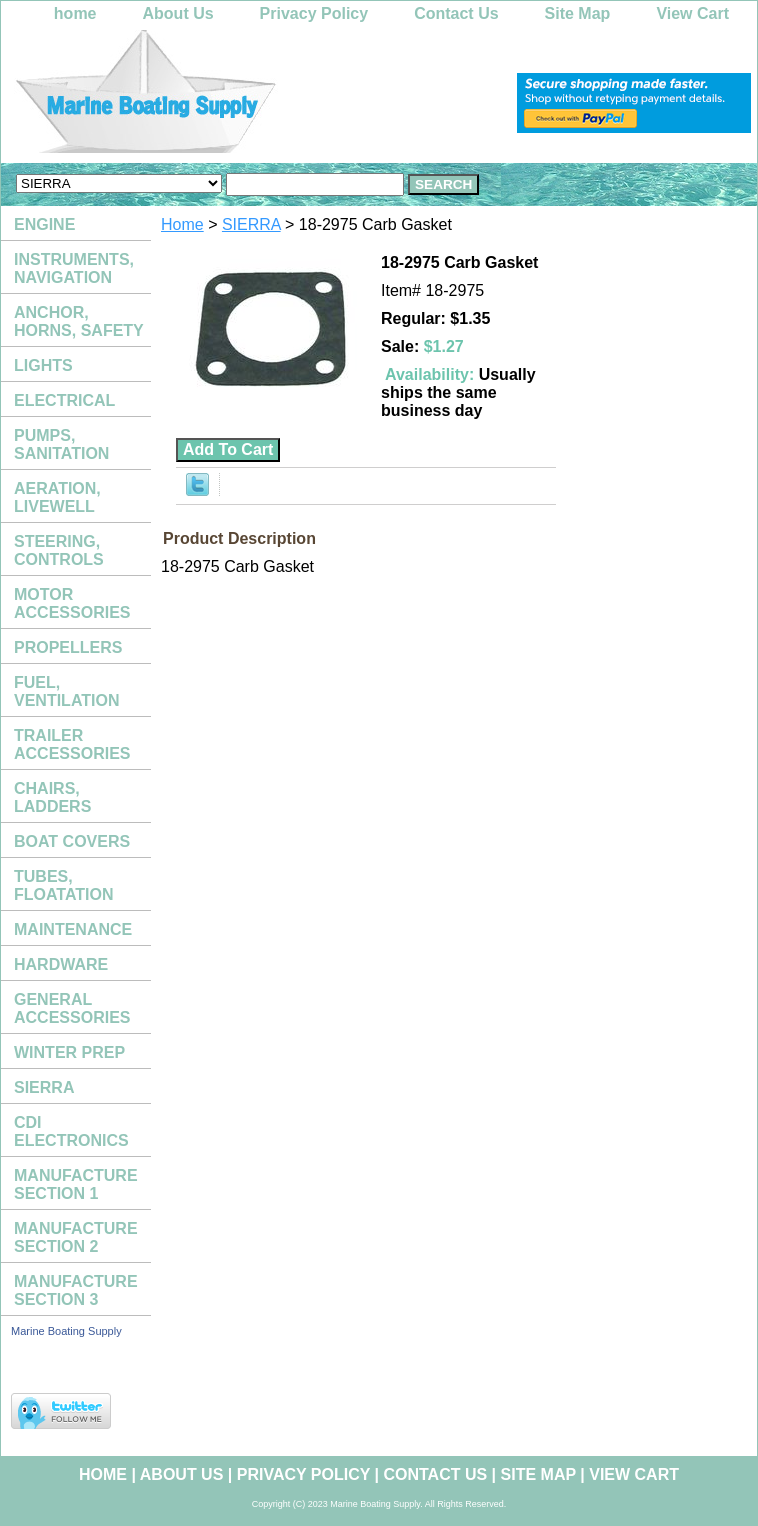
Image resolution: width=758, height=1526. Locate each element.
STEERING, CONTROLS (59, 550)
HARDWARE (61, 964)
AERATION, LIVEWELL (57, 497)
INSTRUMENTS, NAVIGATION (74, 268)
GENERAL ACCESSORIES (72, 1008)
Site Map (578, 13)
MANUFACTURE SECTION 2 (76, 1237)
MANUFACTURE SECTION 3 (76, 1290)
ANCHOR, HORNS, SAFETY (79, 321)
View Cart (692, 13)
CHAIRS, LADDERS (52, 797)
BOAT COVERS (72, 841)
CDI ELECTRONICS (71, 1131)
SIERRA (251, 224)
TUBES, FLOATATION (64, 885)
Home (182, 224)
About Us (178, 13)
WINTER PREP (69, 1052)
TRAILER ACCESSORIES (72, 744)
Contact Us (456, 13)
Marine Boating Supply (66, 1331)
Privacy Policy (314, 13)
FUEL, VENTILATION (66, 691)
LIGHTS (43, 365)
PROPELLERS (68, 647)
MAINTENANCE (73, 929)
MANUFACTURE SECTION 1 (76, 1184)
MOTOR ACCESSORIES (72, 603)
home (75, 13)
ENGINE (44, 224)
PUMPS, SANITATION (61, 444)
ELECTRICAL (64, 400)
